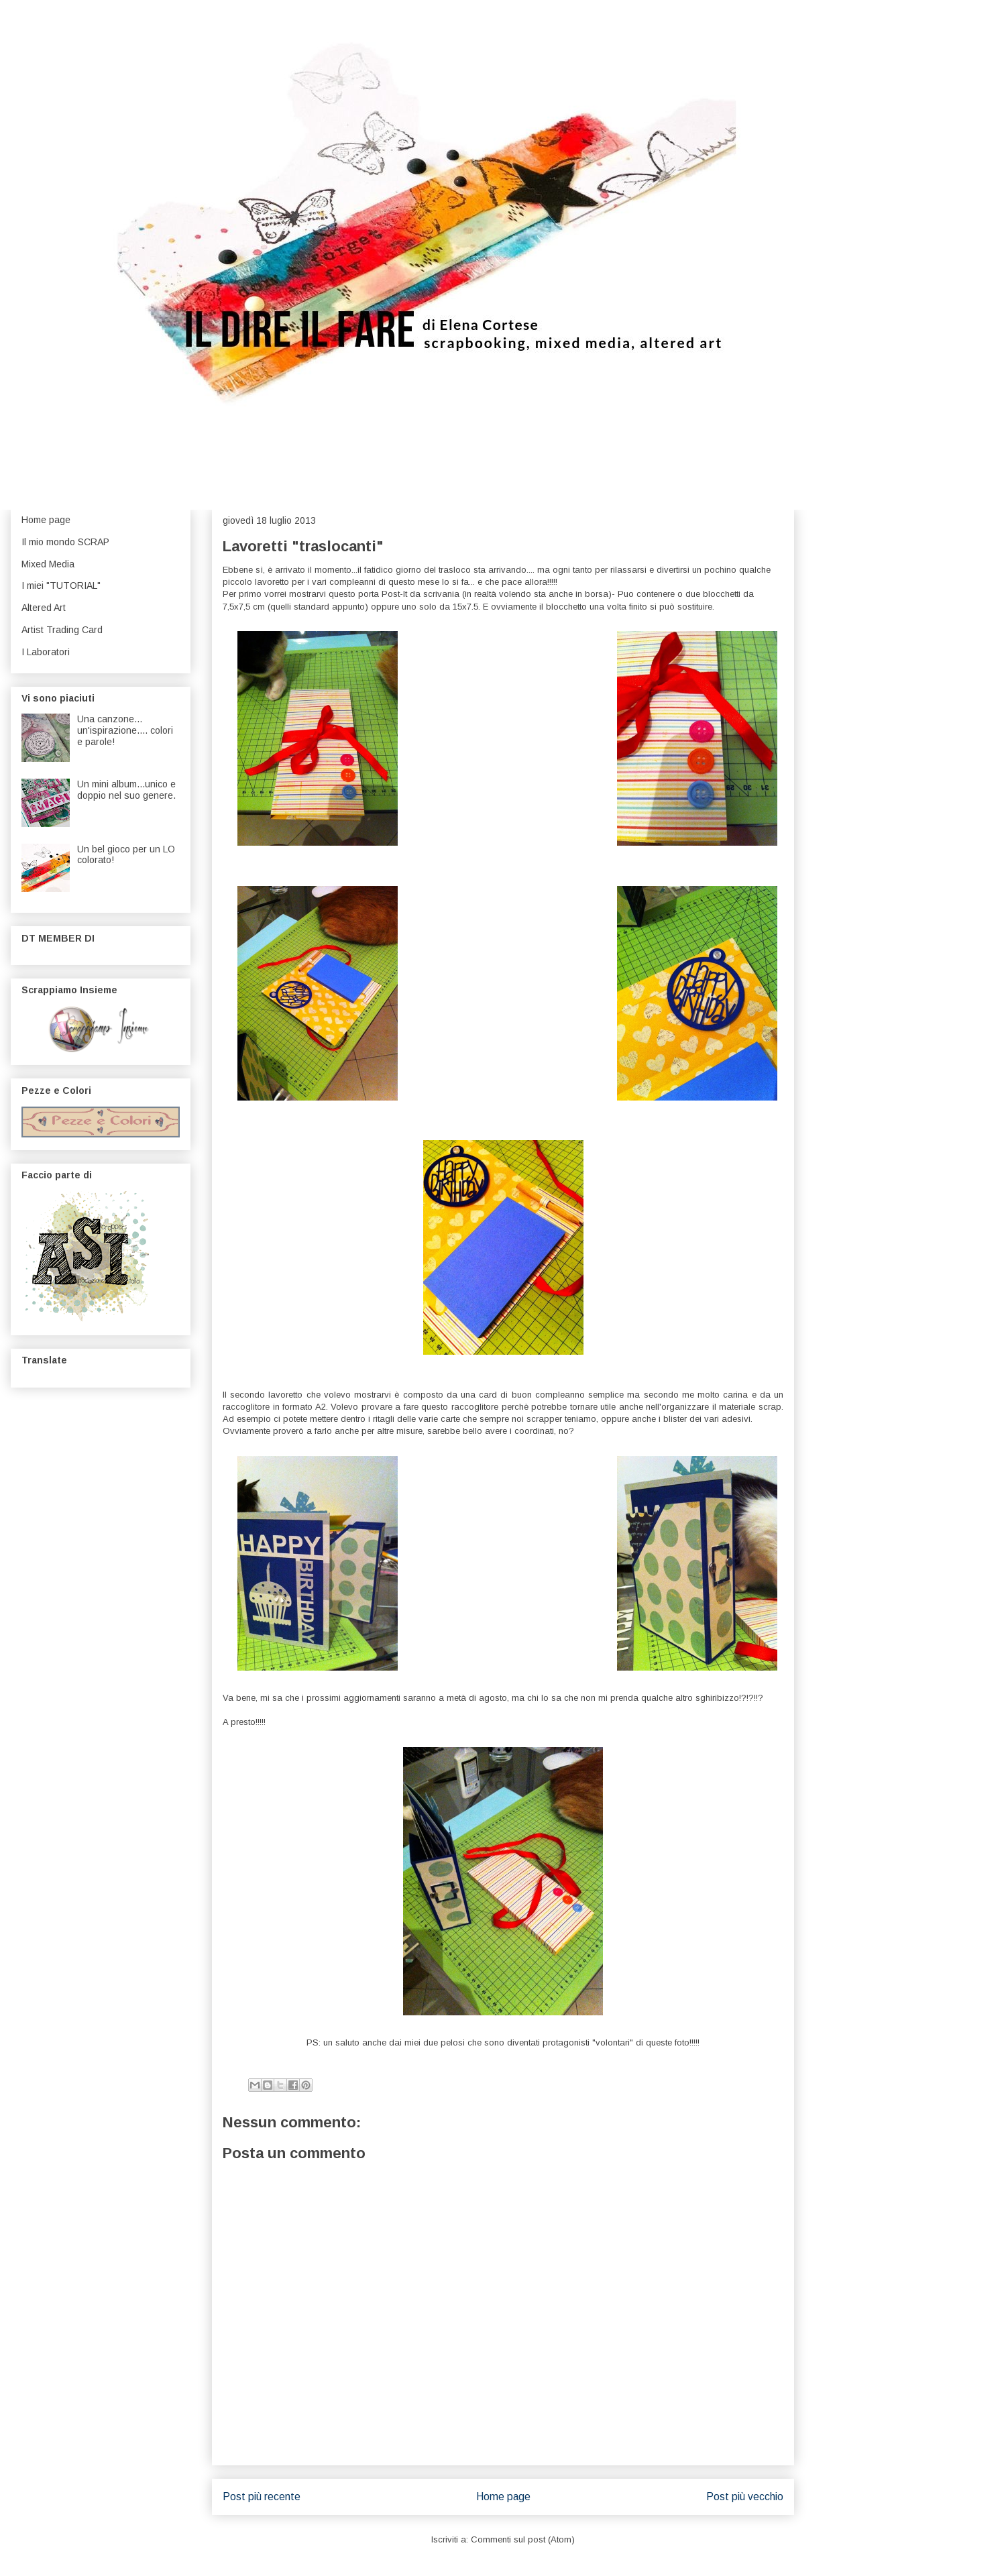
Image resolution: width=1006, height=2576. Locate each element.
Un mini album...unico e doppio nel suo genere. (126, 790)
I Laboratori (45, 652)
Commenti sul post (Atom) (523, 2539)
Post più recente (261, 2496)
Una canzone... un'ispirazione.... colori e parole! (125, 730)
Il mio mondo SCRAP (65, 542)
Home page (503, 2496)
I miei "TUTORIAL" (61, 585)
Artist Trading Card (62, 629)
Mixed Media (47, 564)
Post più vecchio (744, 2496)
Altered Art (43, 607)
